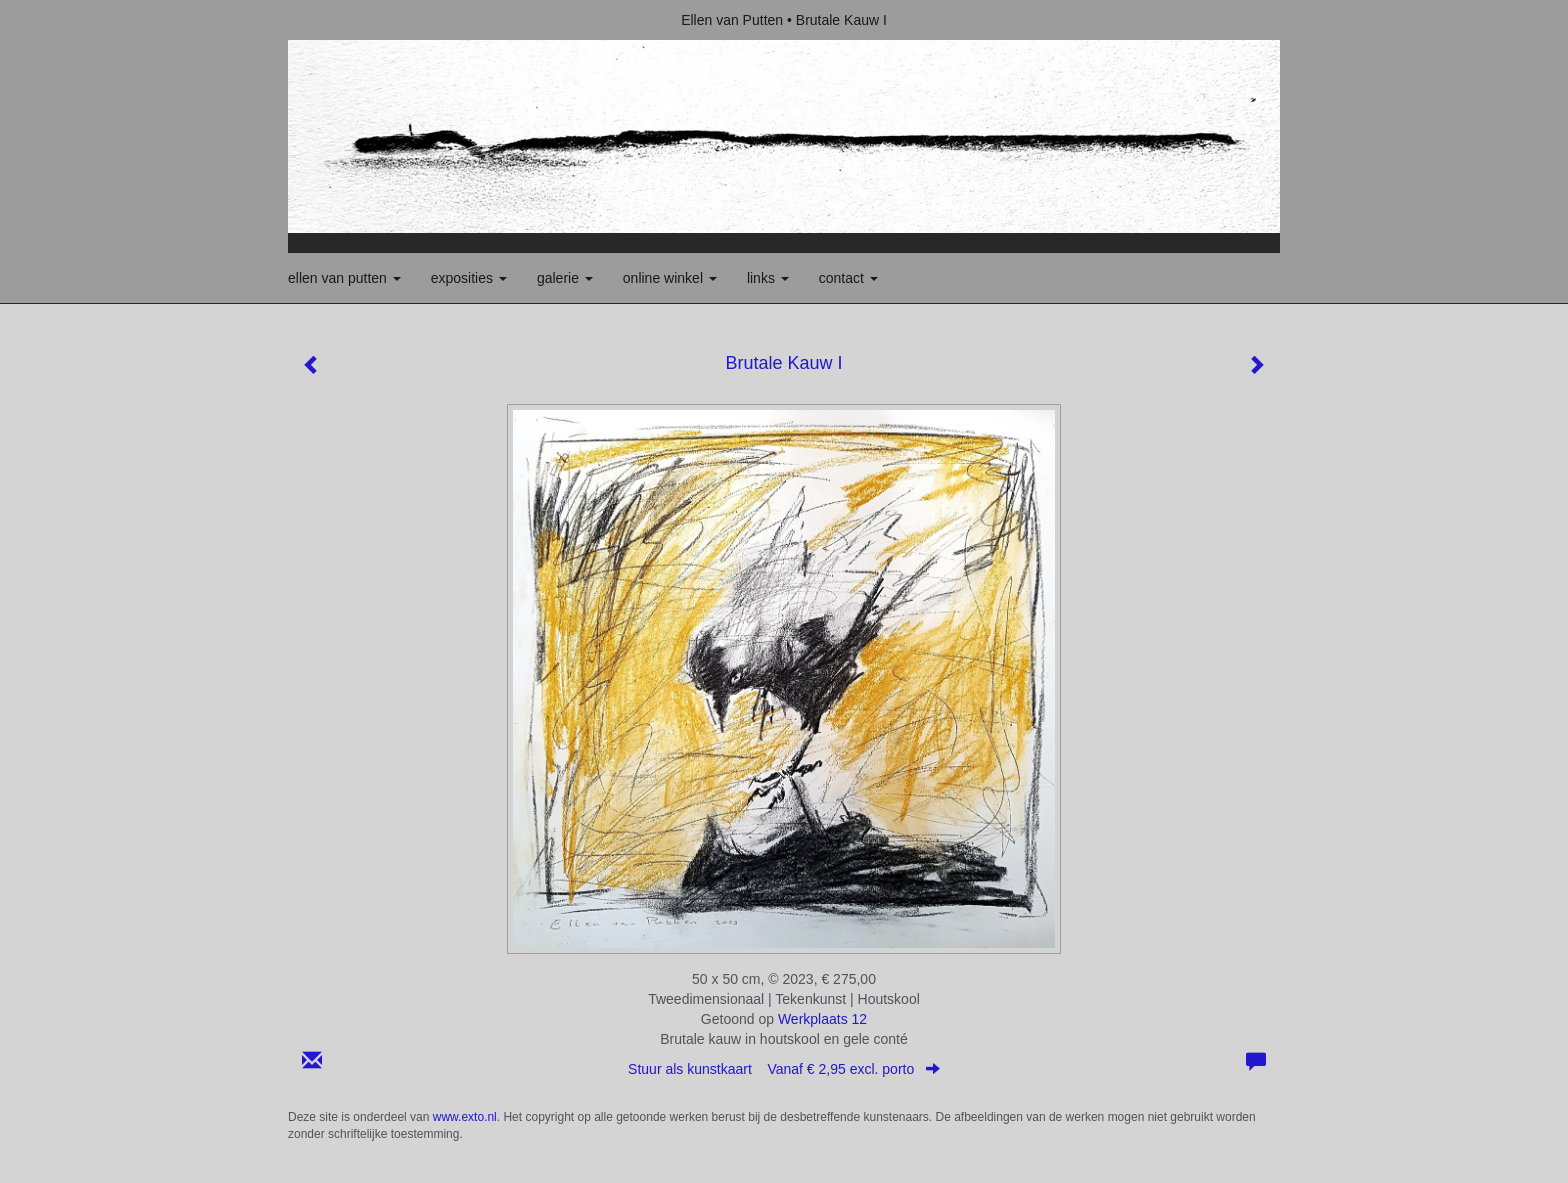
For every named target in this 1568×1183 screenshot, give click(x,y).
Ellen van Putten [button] (344, 278)
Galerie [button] (565, 278)
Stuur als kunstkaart (784, 1069)
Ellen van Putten (732, 20)
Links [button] (768, 278)
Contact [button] (848, 278)
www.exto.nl (465, 1117)
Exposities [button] (469, 278)
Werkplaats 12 (822, 1019)
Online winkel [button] (670, 278)
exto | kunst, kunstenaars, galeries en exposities (344, 20)
